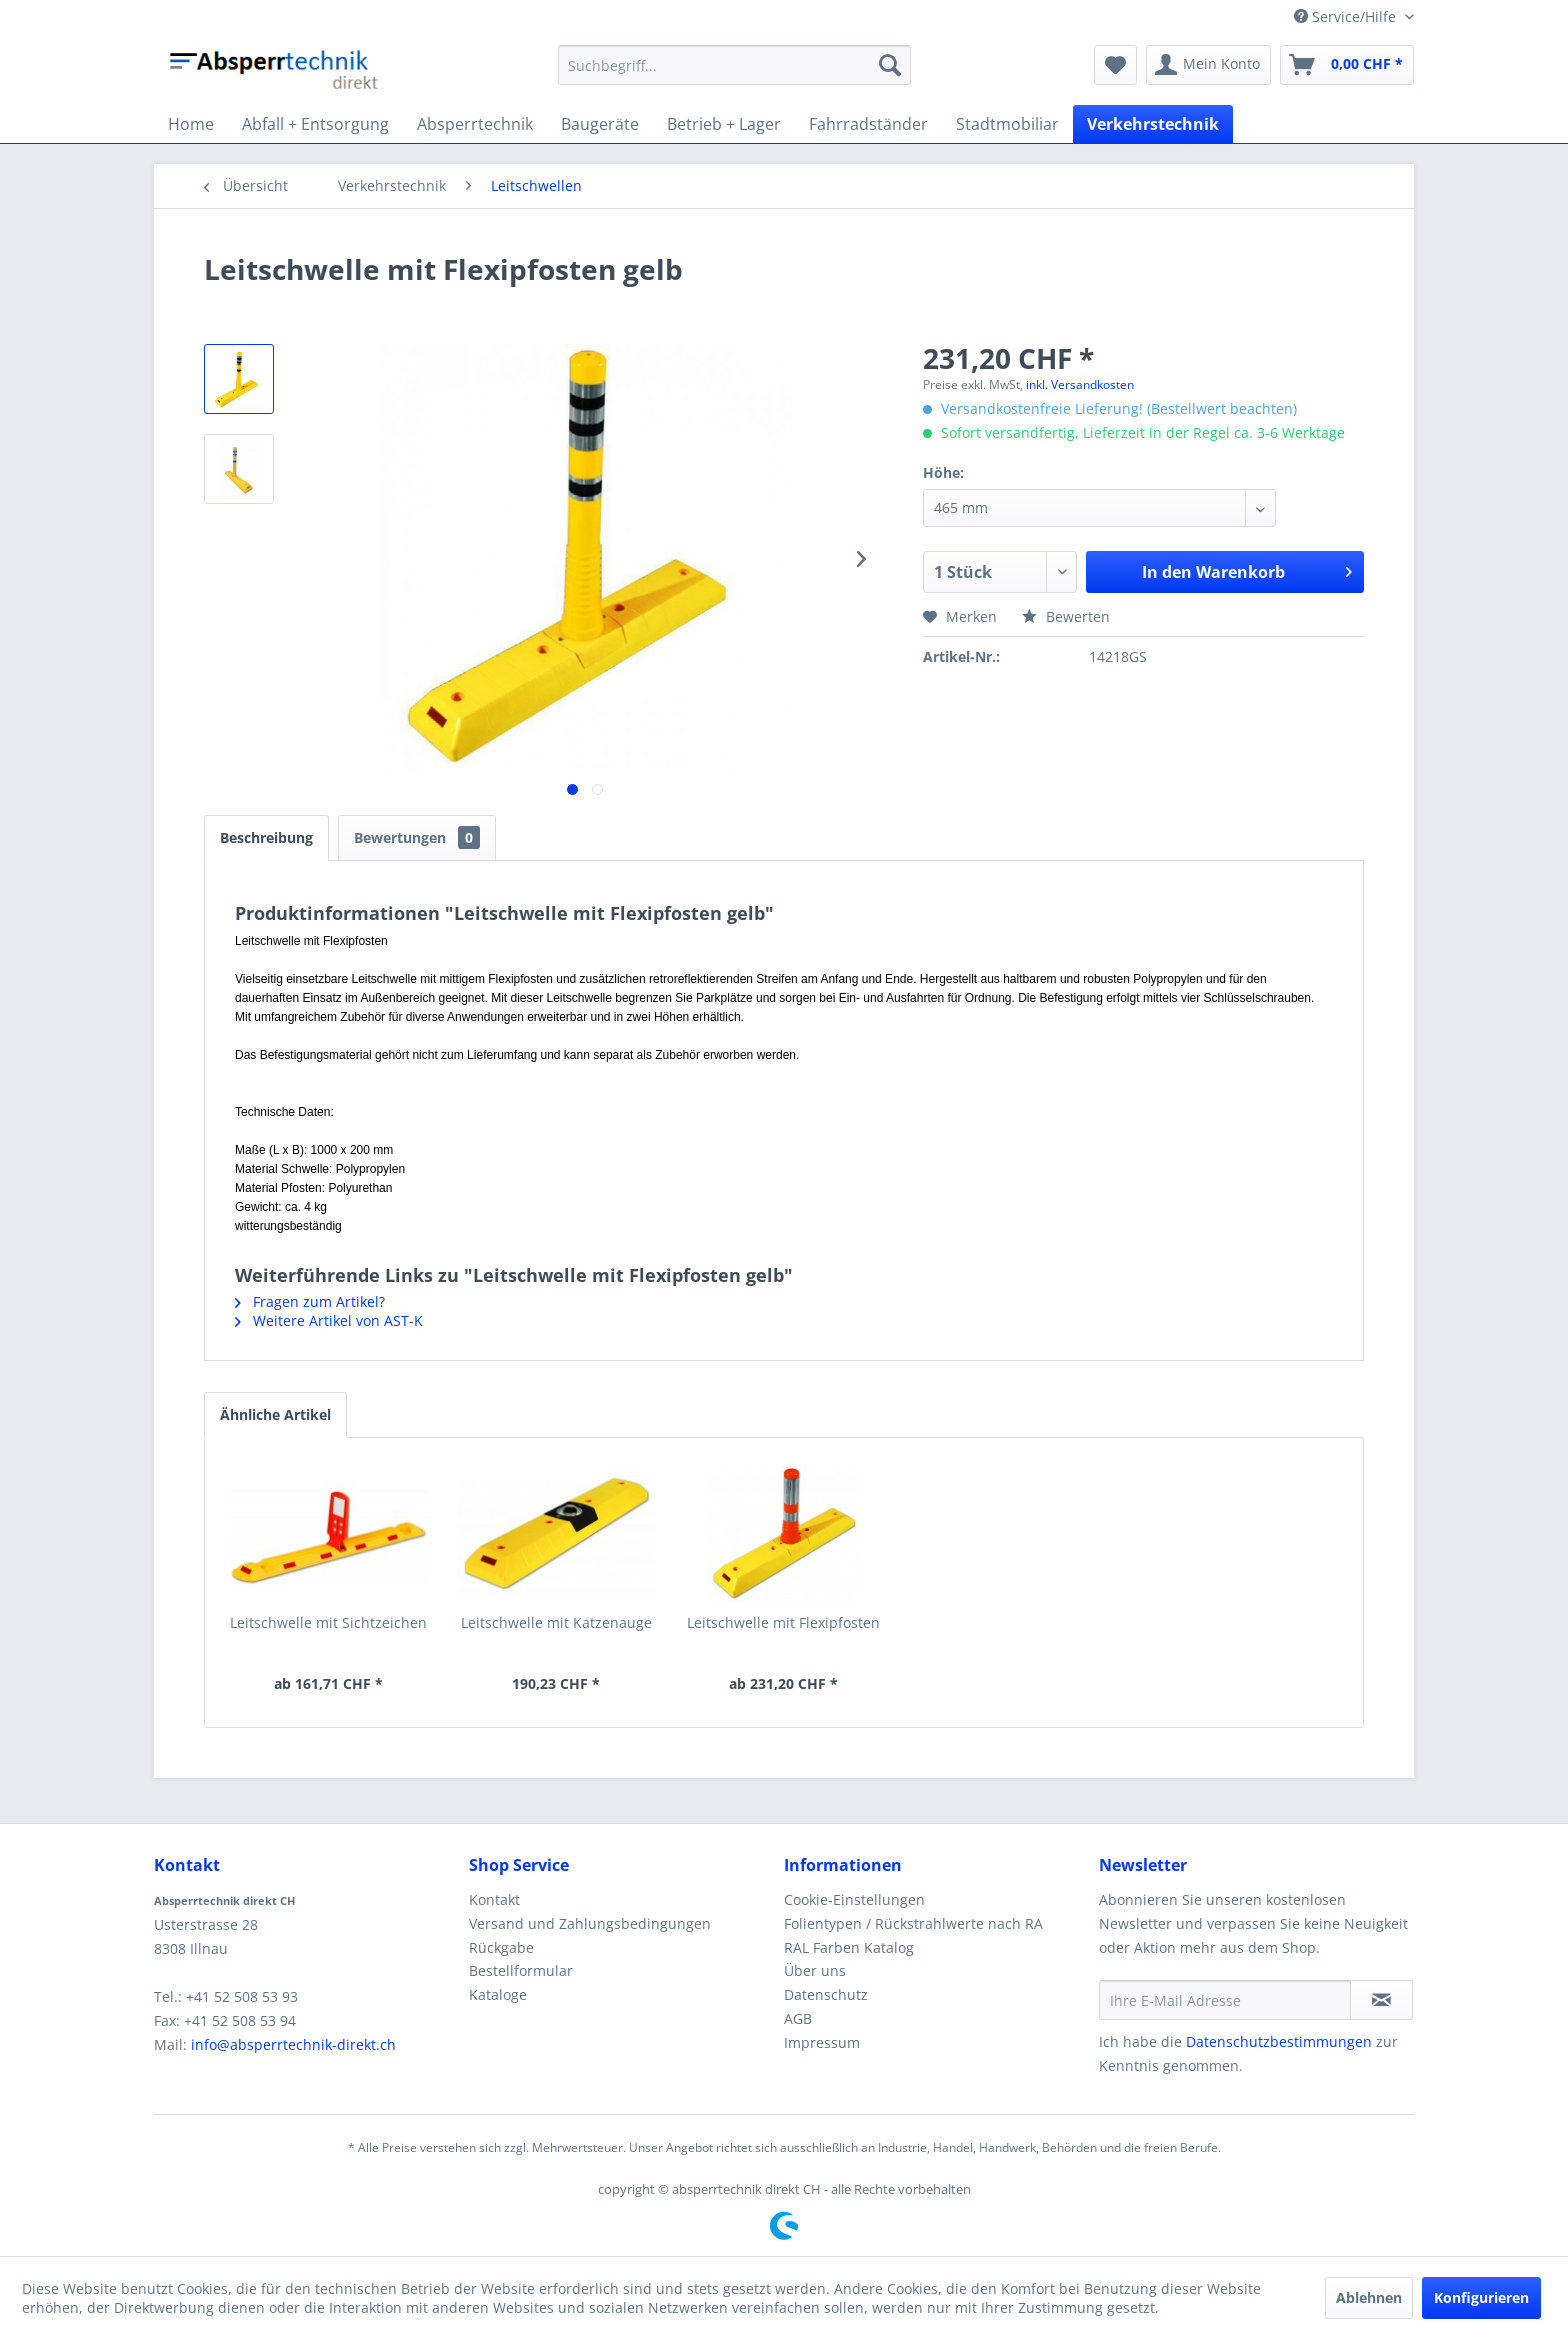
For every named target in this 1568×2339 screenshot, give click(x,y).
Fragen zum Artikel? (310, 1301)
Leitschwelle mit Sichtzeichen (328, 1622)
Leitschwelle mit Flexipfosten (783, 1622)
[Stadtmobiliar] (1007, 124)
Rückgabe (501, 1947)
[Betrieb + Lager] (724, 124)
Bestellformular (521, 1970)
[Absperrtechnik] (475, 124)
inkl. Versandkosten (1080, 384)
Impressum (822, 2042)
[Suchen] (890, 65)
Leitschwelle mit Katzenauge (556, 1622)
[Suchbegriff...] (734, 65)
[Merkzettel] (1115, 65)
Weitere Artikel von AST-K (329, 1320)
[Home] (191, 124)
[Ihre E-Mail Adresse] (1225, 2000)
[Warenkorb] (1347, 65)
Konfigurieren (1481, 2297)
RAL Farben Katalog (849, 1947)
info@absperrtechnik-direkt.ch (293, 2044)
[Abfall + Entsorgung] (315, 124)
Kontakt (494, 1899)
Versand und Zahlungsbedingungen (590, 1923)
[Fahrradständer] (868, 124)
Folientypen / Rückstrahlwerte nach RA (913, 1923)
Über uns (815, 1970)
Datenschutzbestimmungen (1279, 2041)
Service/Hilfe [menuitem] (1347, 16)
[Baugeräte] (600, 124)
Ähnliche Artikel (275, 1414)
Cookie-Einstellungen (854, 1899)
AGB (798, 2018)
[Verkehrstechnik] (1153, 124)
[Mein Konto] (1208, 65)
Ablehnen (1369, 2297)
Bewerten (1066, 616)
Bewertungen (417, 837)
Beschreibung (266, 837)
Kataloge (498, 1994)
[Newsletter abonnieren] (1381, 2000)
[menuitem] (734, 65)
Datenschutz (826, 1994)
